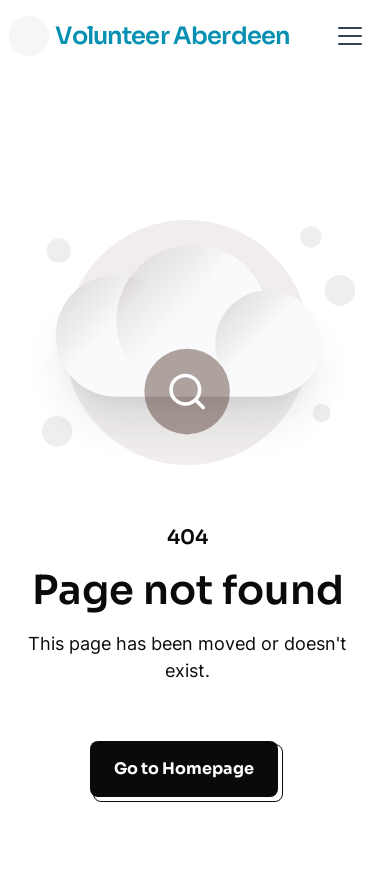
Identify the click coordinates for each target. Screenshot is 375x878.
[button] (346, 36)
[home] (149, 36)
